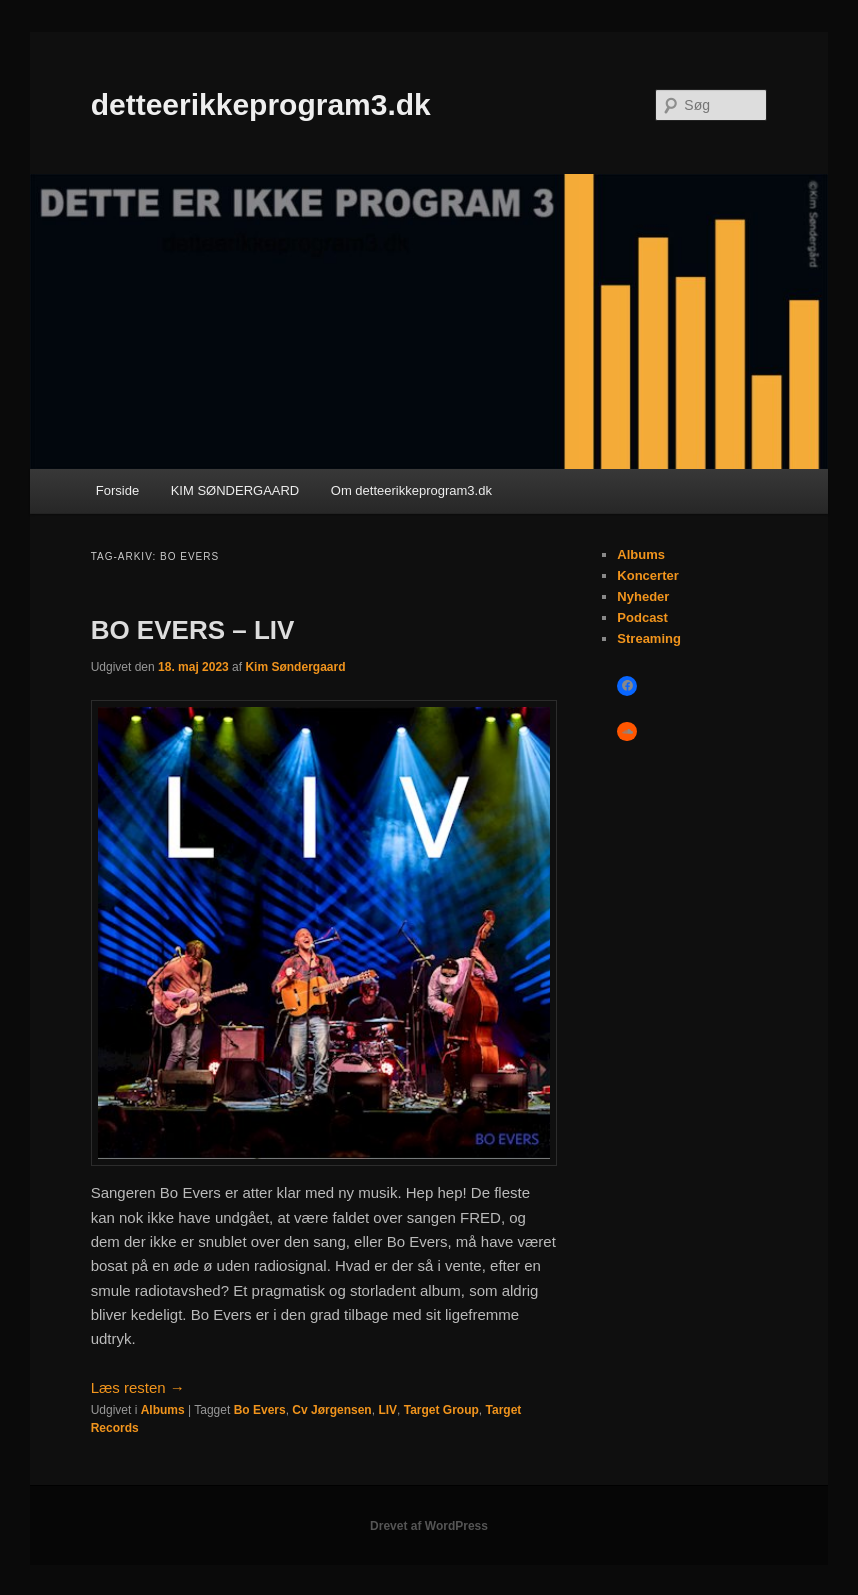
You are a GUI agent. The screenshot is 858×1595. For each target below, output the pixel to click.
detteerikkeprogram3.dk (261, 104)
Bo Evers (260, 1410)
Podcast (642, 617)
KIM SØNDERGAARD (235, 490)
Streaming (649, 638)
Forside (117, 490)
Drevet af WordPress (429, 1526)
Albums (163, 1410)
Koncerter (647, 575)
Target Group (441, 1410)
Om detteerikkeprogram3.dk (411, 490)
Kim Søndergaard (295, 667)
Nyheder (643, 596)
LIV (387, 1410)
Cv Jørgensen (331, 1410)
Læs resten (138, 1387)
